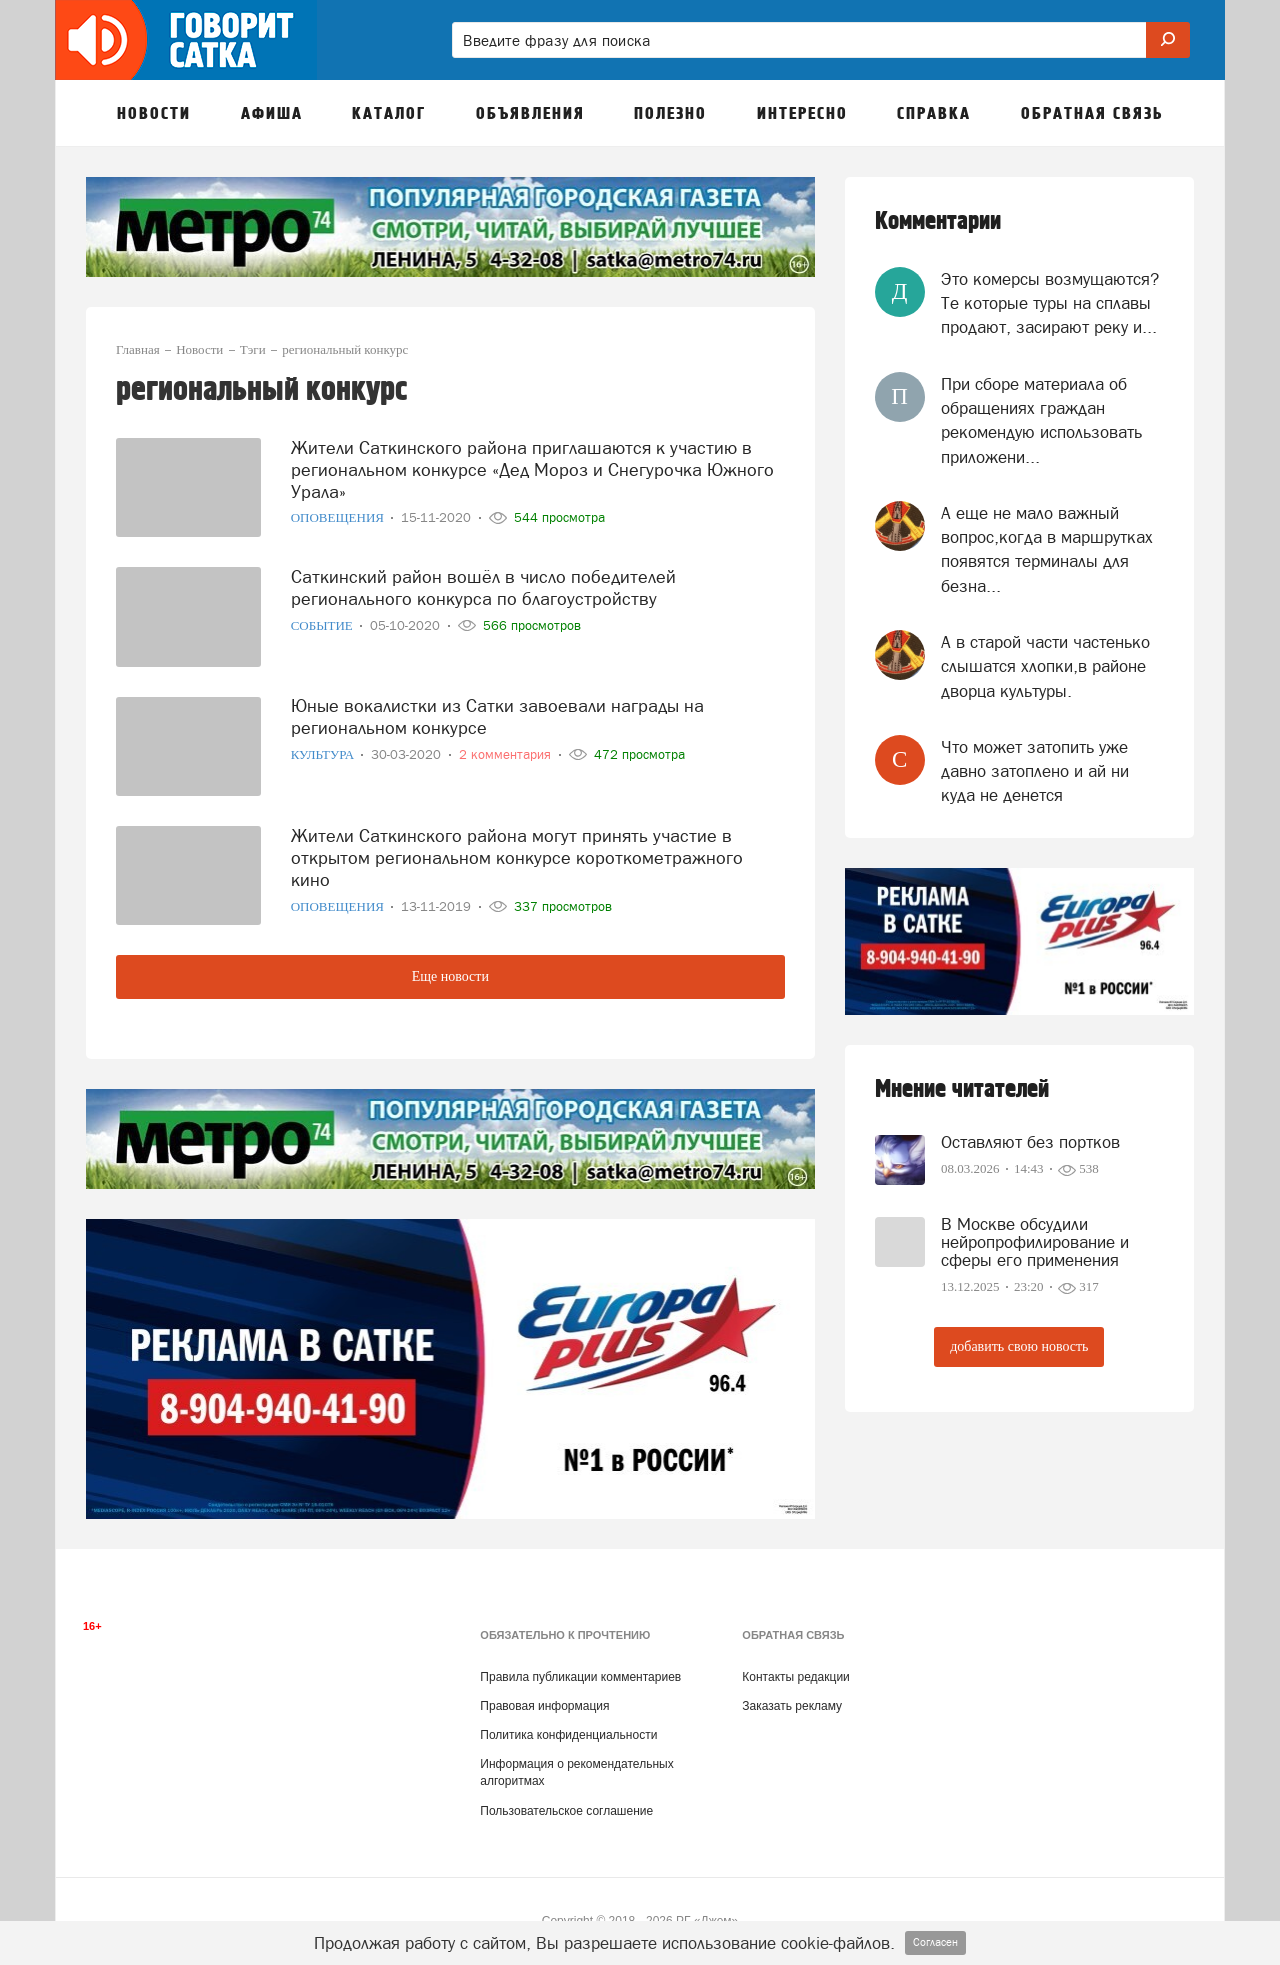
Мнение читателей (962, 1089)
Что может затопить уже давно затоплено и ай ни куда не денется (1035, 771)
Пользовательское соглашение (566, 1811)
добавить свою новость (1019, 1346)
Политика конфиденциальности (568, 1735)
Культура (324, 750)
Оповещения (339, 514)
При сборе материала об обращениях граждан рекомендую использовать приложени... (1041, 420)
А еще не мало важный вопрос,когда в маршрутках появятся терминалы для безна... (1047, 549)
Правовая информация (544, 1706)
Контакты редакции (795, 1677)
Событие (323, 621)
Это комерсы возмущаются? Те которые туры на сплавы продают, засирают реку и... (1050, 303)
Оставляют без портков (1030, 1142)
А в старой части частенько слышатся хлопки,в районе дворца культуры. (1045, 666)
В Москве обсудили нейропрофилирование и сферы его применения (1035, 1242)
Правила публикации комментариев (580, 1677)
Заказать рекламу (792, 1706)
